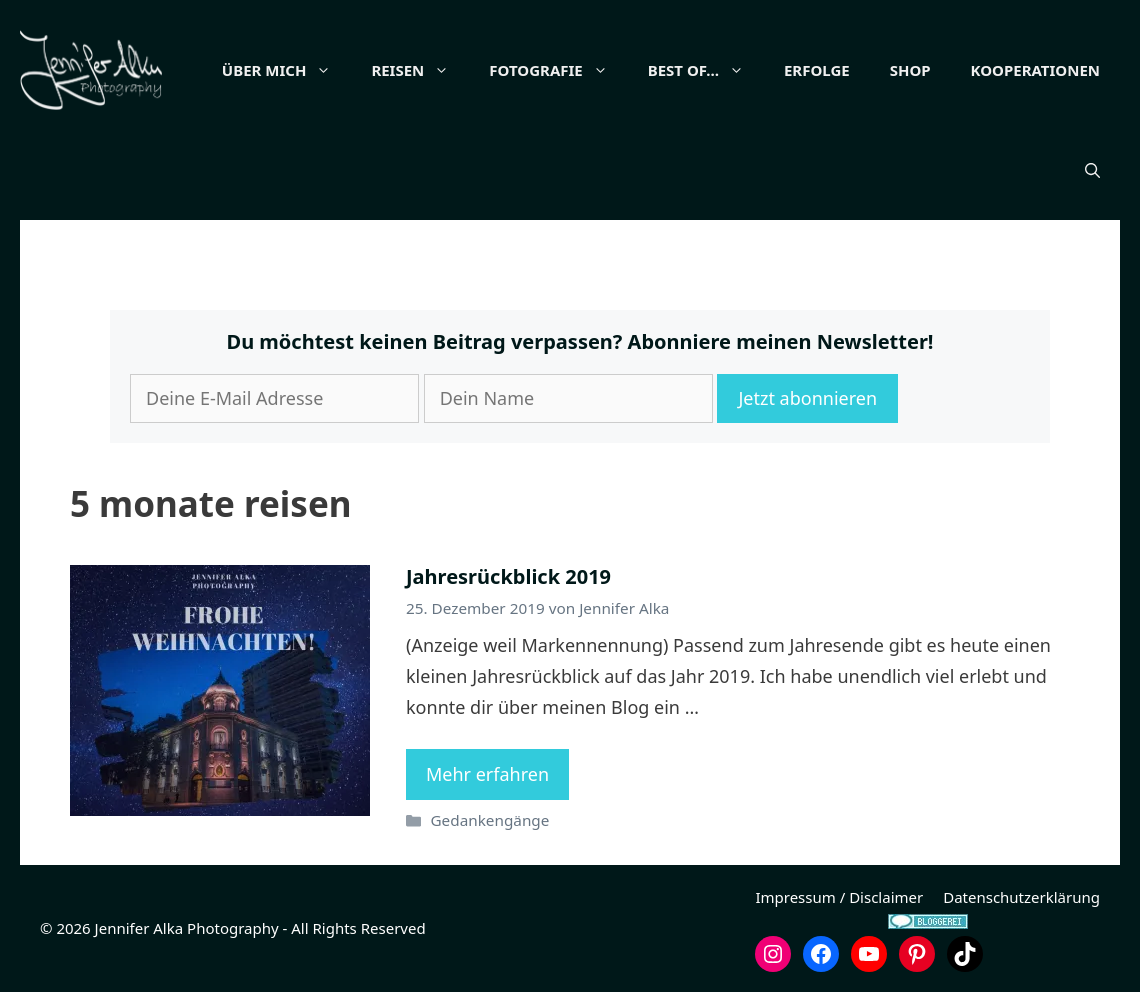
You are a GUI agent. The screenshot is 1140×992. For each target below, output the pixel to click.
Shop (910, 70)
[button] (1092, 170)
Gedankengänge (489, 820)
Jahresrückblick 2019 (508, 576)
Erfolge (817, 70)
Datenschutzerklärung (1021, 897)
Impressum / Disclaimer (839, 897)
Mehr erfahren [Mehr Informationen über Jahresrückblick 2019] (487, 774)
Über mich (287, 70)
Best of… (706, 70)
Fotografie (558, 70)
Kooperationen (1035, 70)
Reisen (420, 70)
